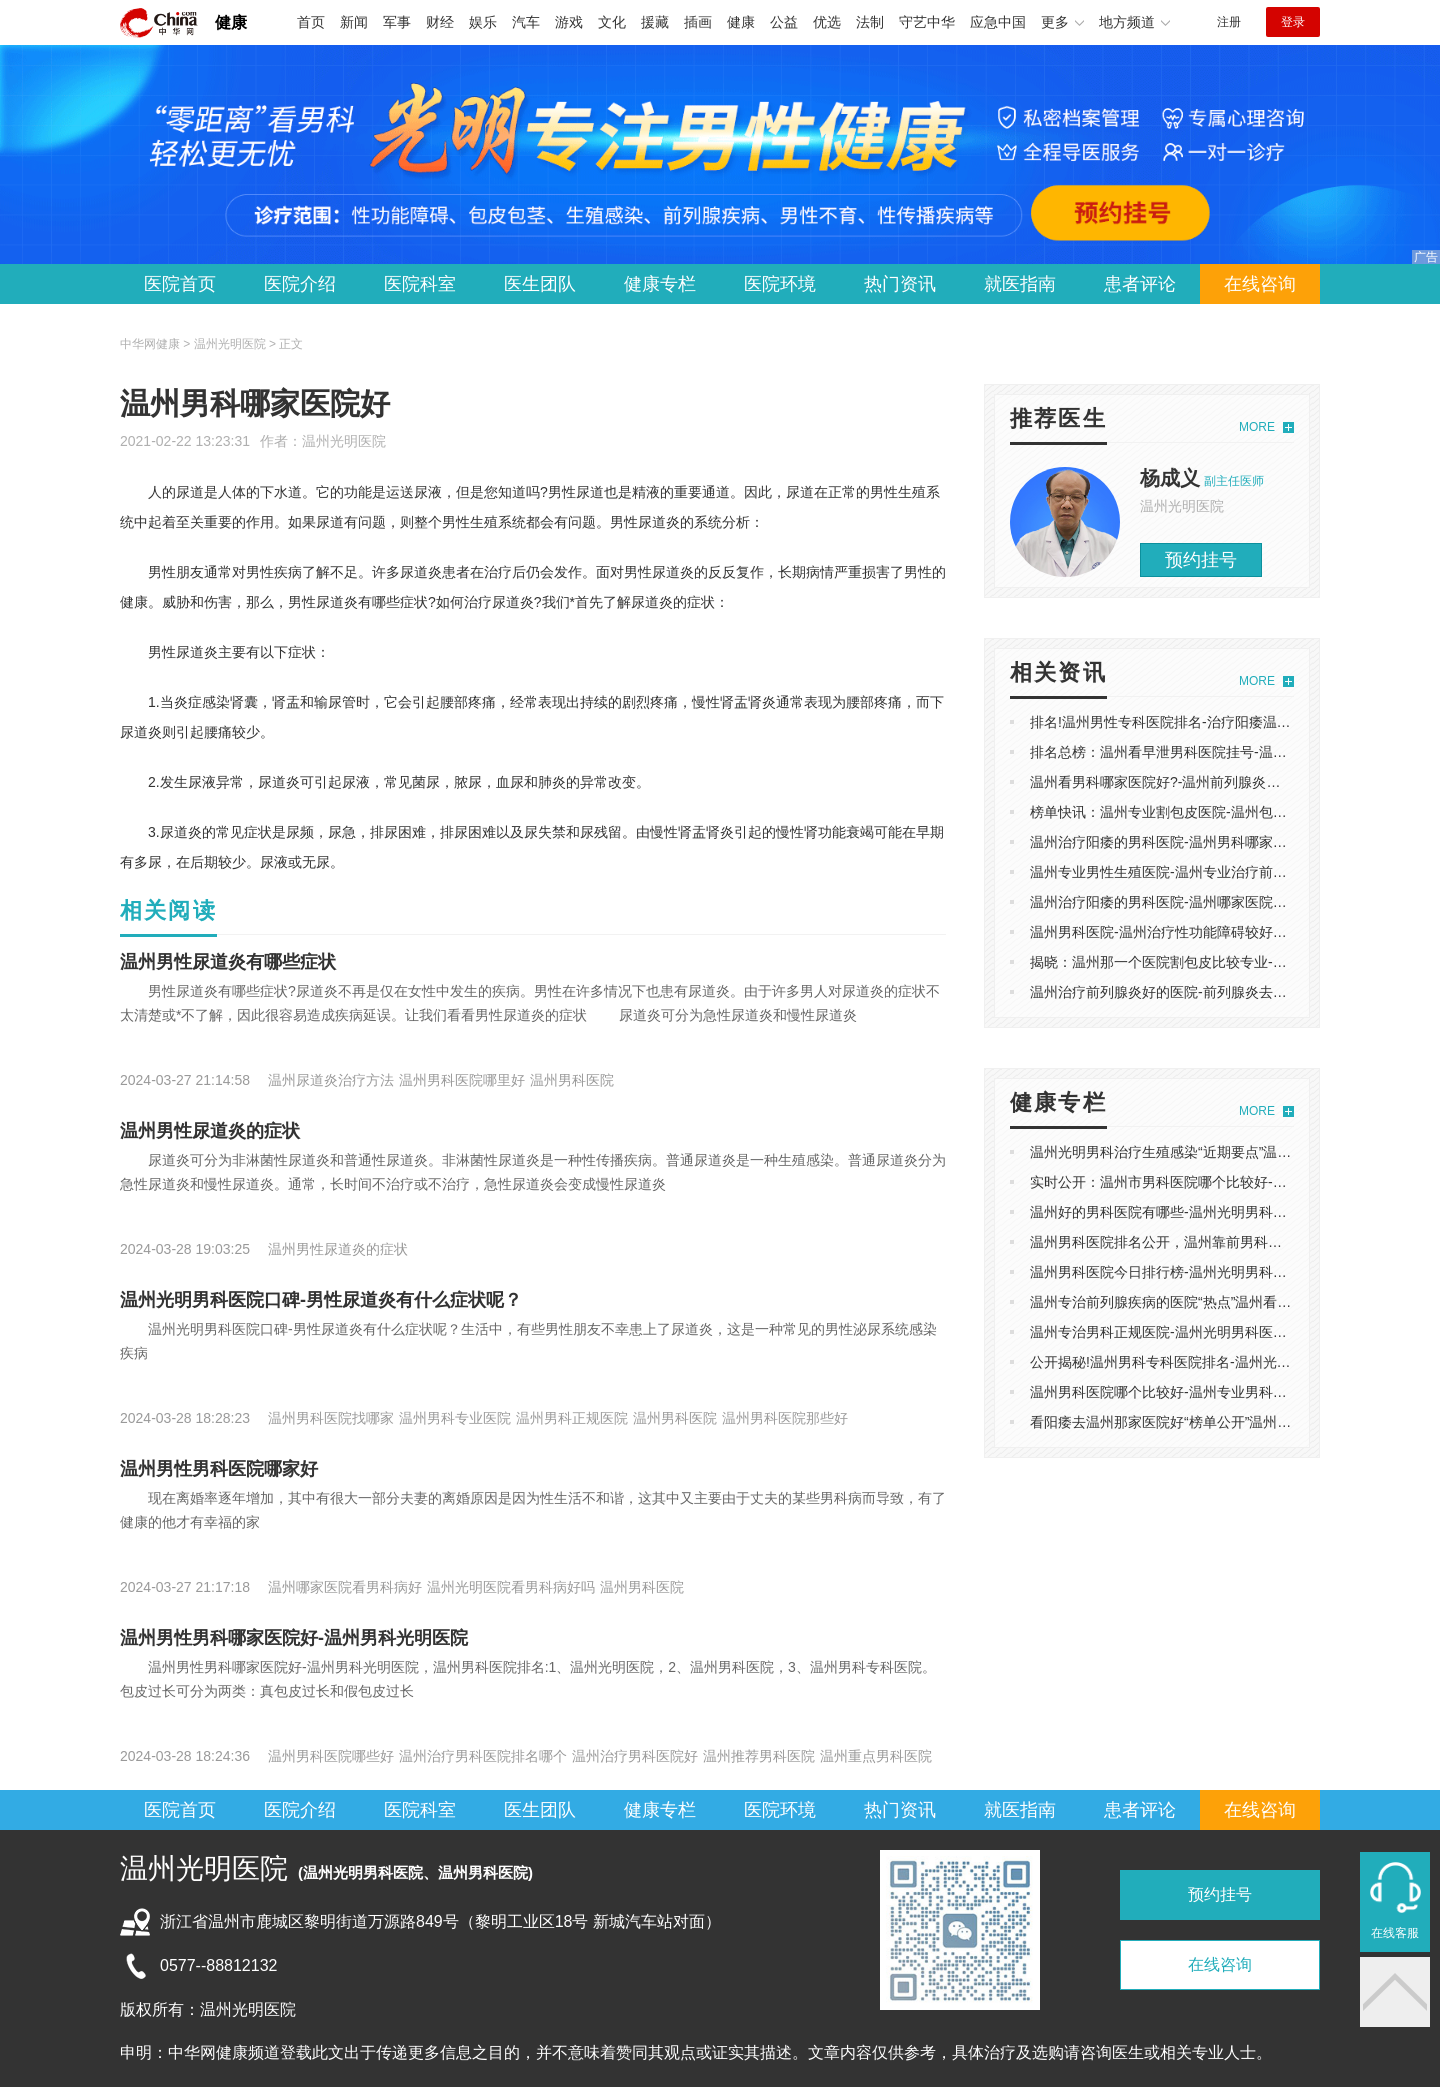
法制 (870, 22)
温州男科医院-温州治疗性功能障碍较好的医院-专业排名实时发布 (1230, 932)
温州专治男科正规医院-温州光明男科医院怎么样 (1179, 1332)
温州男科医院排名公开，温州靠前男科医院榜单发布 (1191, 1242)
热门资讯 (900, 284)
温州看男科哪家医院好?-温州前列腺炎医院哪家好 (1183, 782)
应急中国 (998, 22)
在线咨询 (1260, 284)
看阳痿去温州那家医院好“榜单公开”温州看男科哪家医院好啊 (1216, 1422)
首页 (311, 22)
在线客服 (1395, 1933)
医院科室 (420, 284)
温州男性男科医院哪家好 (219, 1469)
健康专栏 (660, 284)
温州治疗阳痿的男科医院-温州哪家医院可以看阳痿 (1186, 902)
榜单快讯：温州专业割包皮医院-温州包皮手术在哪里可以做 (1214, 812)
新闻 (354, 22)
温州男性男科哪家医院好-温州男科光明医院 (294, 1638)
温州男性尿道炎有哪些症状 (228, 962)
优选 (827, 22)
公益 (784, 22)
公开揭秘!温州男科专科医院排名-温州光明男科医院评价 (1202, 1362)
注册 (1229, 22)
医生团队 (540, 284)
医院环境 (780, 284)
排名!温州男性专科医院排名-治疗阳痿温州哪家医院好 (1195, 722)
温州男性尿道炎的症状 (210, 1131)
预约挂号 (1201, 560)
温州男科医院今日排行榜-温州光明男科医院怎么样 (1186, 1272)
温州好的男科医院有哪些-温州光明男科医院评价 (1179, 1212)
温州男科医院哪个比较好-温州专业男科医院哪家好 (1186, 1392)
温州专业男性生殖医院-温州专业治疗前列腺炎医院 (1186, 872)
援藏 (655, 22)
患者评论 (1140, 284)
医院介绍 (300, 284)
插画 (698, 22)
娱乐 (483, 22)
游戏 (569, 22)
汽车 (526, 22)
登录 (1293, 22)
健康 (231, 22)
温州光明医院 (344, 441)
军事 (397, 22)
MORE (1257, 427)
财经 (440, 22)
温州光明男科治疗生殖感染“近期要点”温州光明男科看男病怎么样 (1230, 1152)
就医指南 (1020, 284)
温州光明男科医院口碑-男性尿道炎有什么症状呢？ (321, 1300)
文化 (612, 22)
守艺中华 (927, 22)
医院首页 (180, 284)
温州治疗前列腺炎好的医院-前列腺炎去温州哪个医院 (1193, 992)
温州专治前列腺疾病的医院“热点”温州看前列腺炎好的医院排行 (1223, 1302)
